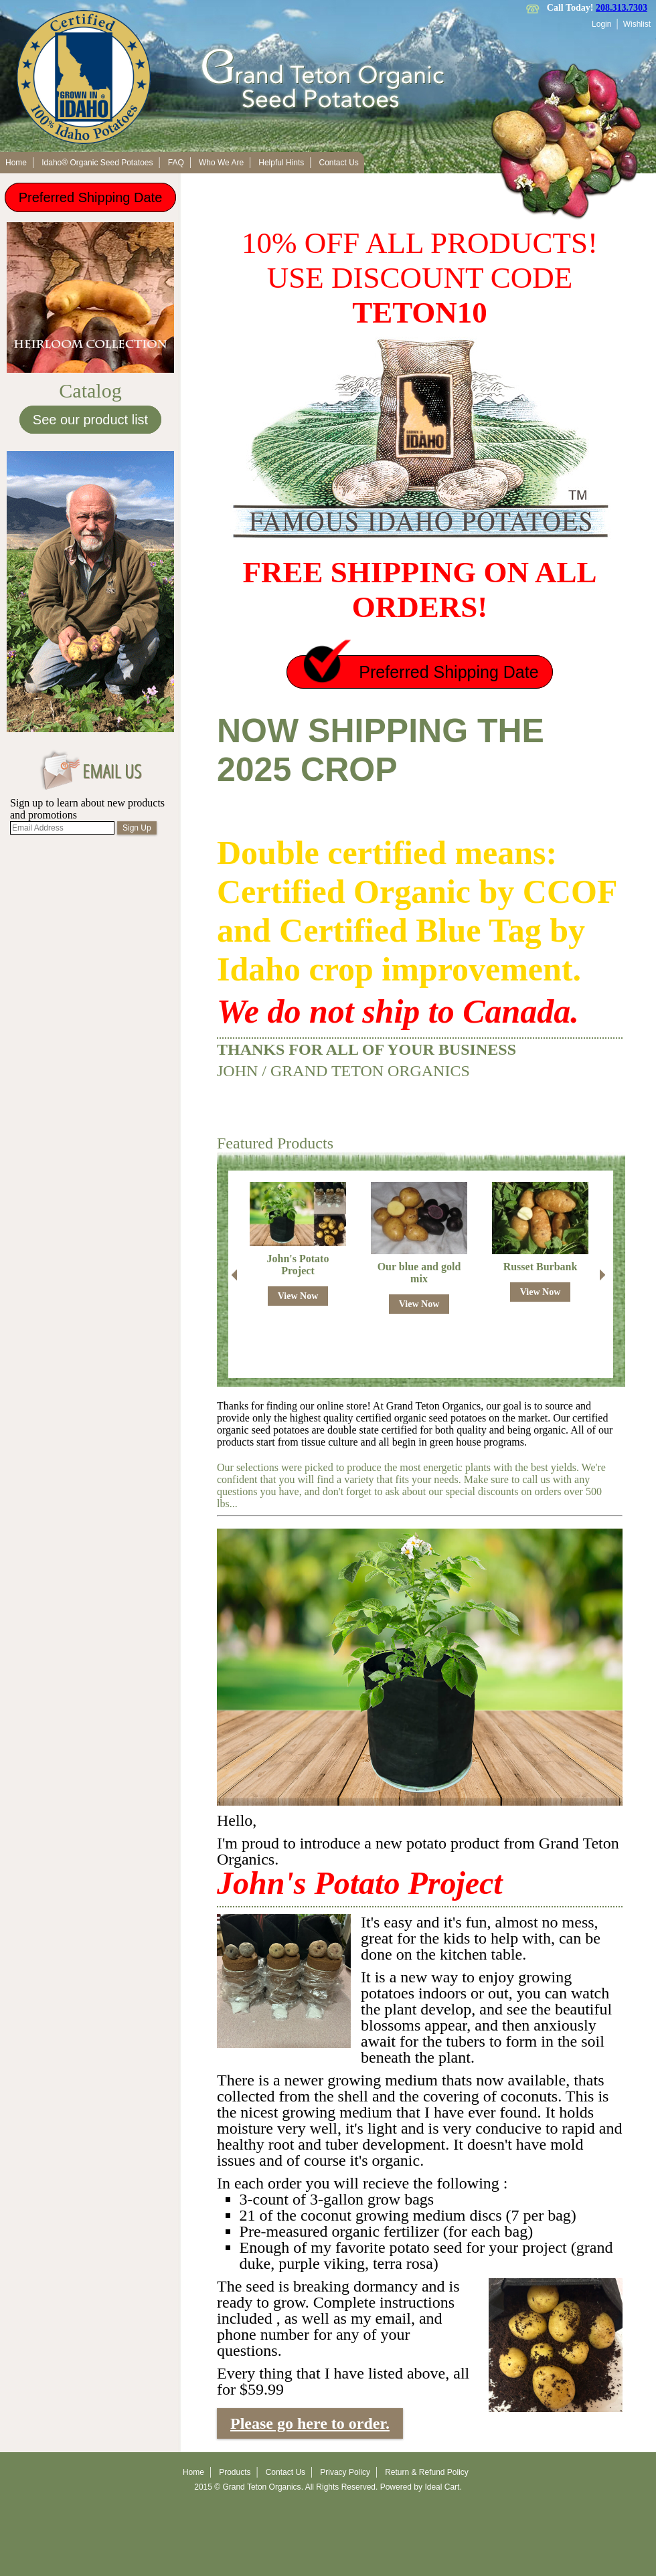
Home (16, 162)
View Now (298, 1296)
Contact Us (339, 162)
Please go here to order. (310, 2423)
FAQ (176, 162)
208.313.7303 (621, 8)
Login (601, 24)
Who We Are (221, 162)
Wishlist (637, 24)
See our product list (90, 419)
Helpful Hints (281, 162)
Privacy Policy (345, 2472)
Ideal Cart (441, 2487)
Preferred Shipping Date (91, 197)
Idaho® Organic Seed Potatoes (97, 162)
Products (234, 2472)
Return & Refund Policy (427, 2472)
